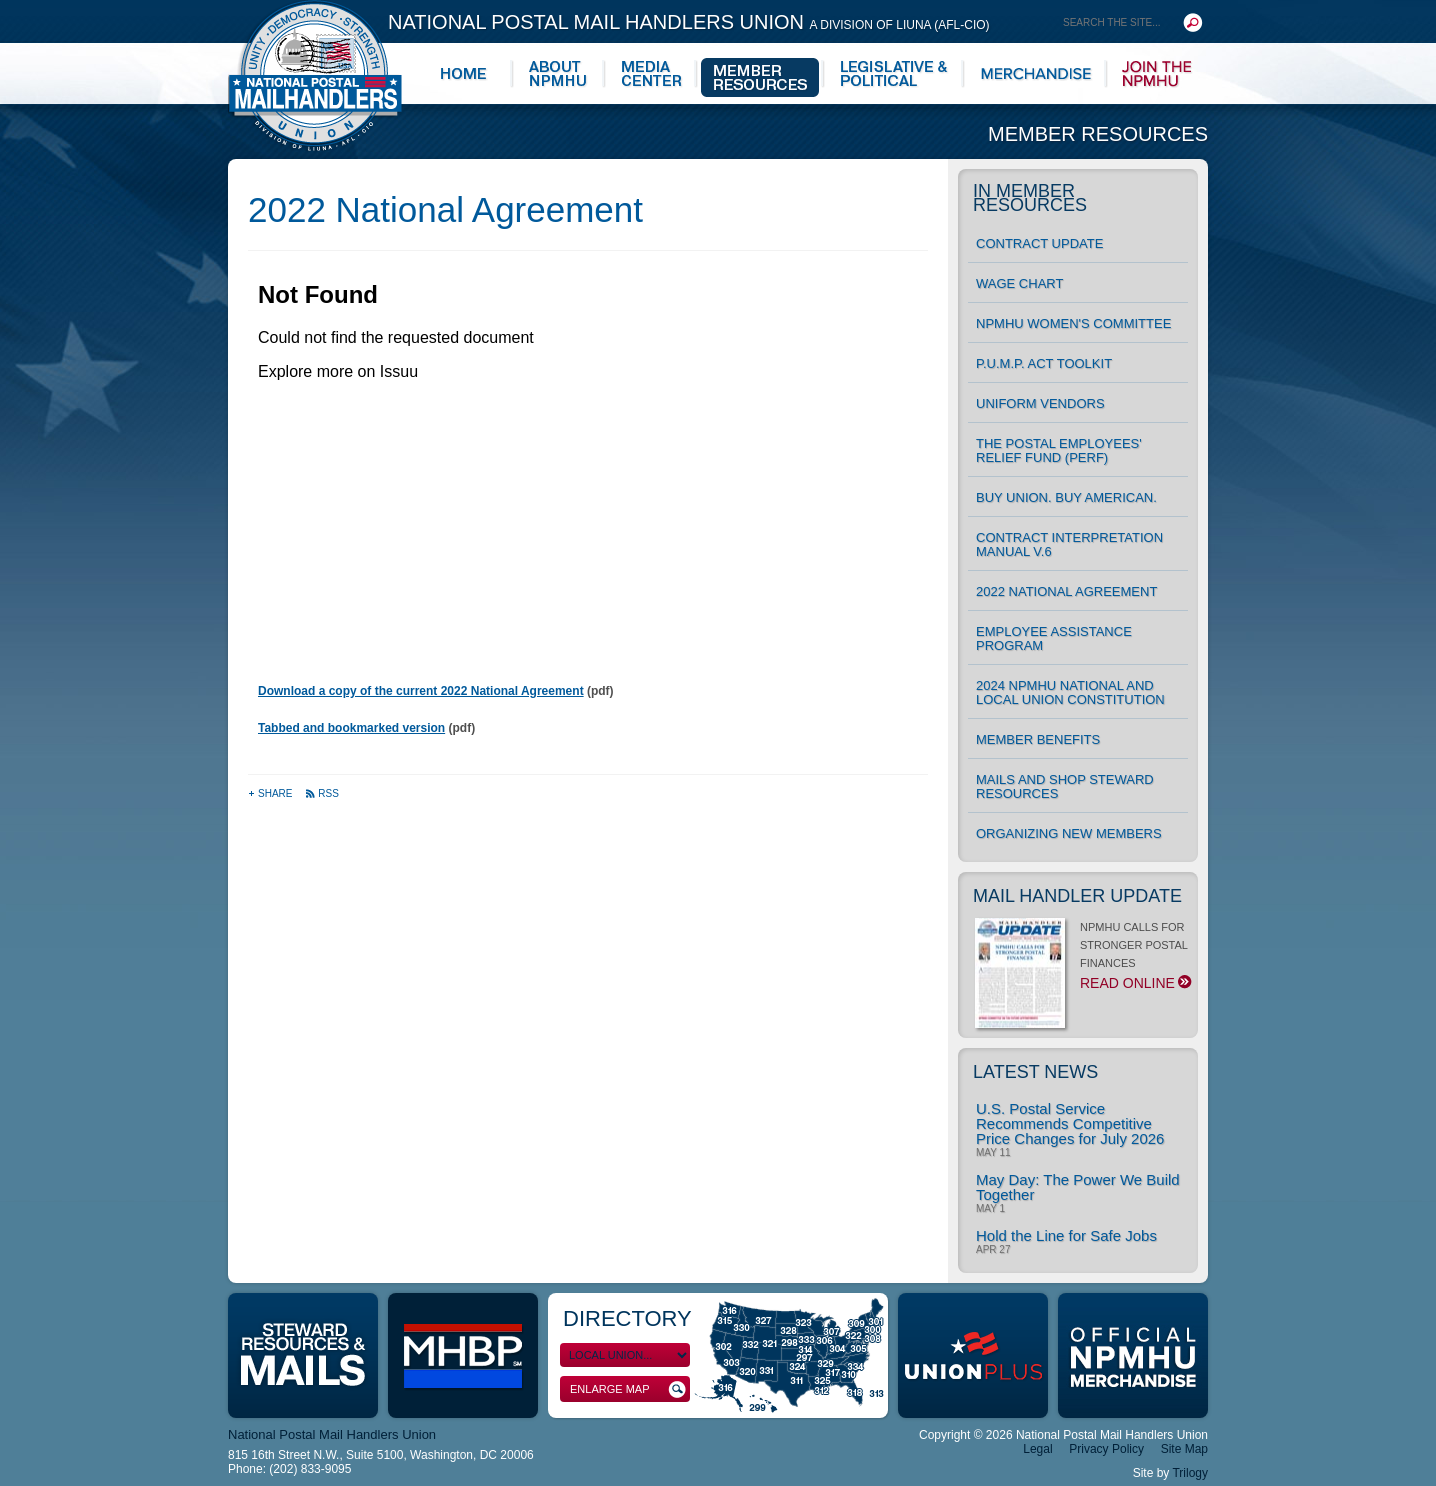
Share (271, 793)
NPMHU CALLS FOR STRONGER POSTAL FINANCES (1081, 961)
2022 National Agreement (1066, 591)
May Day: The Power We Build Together (1078, 1187)
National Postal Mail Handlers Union (689, 22)
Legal (1037, 1449)
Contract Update (1039, 243)
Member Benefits (1038, 739)
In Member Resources (1030, 198)
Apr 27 (993, 1250)
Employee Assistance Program (1054, 638)
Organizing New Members (1069, 833)
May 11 (993, 1153)
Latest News (1035, 1072)
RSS (322, 793)
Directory (627, 1318)
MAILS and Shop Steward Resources (1065, 786)
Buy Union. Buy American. (1066, 497)
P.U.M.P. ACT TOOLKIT (1044, 363)
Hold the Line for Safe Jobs (1066, 1235)
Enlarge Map (628, 1389)
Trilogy (1190, 1473)
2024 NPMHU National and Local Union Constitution (1070, 692)
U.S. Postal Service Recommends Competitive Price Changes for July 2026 (1070, 1123)
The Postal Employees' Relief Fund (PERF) (1059, 450)
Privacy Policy (1106, 1449)
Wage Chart (1019, 283)
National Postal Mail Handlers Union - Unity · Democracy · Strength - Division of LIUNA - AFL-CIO (315, 75)
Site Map (1184, 1449)
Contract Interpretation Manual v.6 (1069, 544)
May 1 (990, 1209)
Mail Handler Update (1077, 896)
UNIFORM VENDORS (1040, 403)
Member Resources (1098, 134)
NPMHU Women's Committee (1073, 323)
